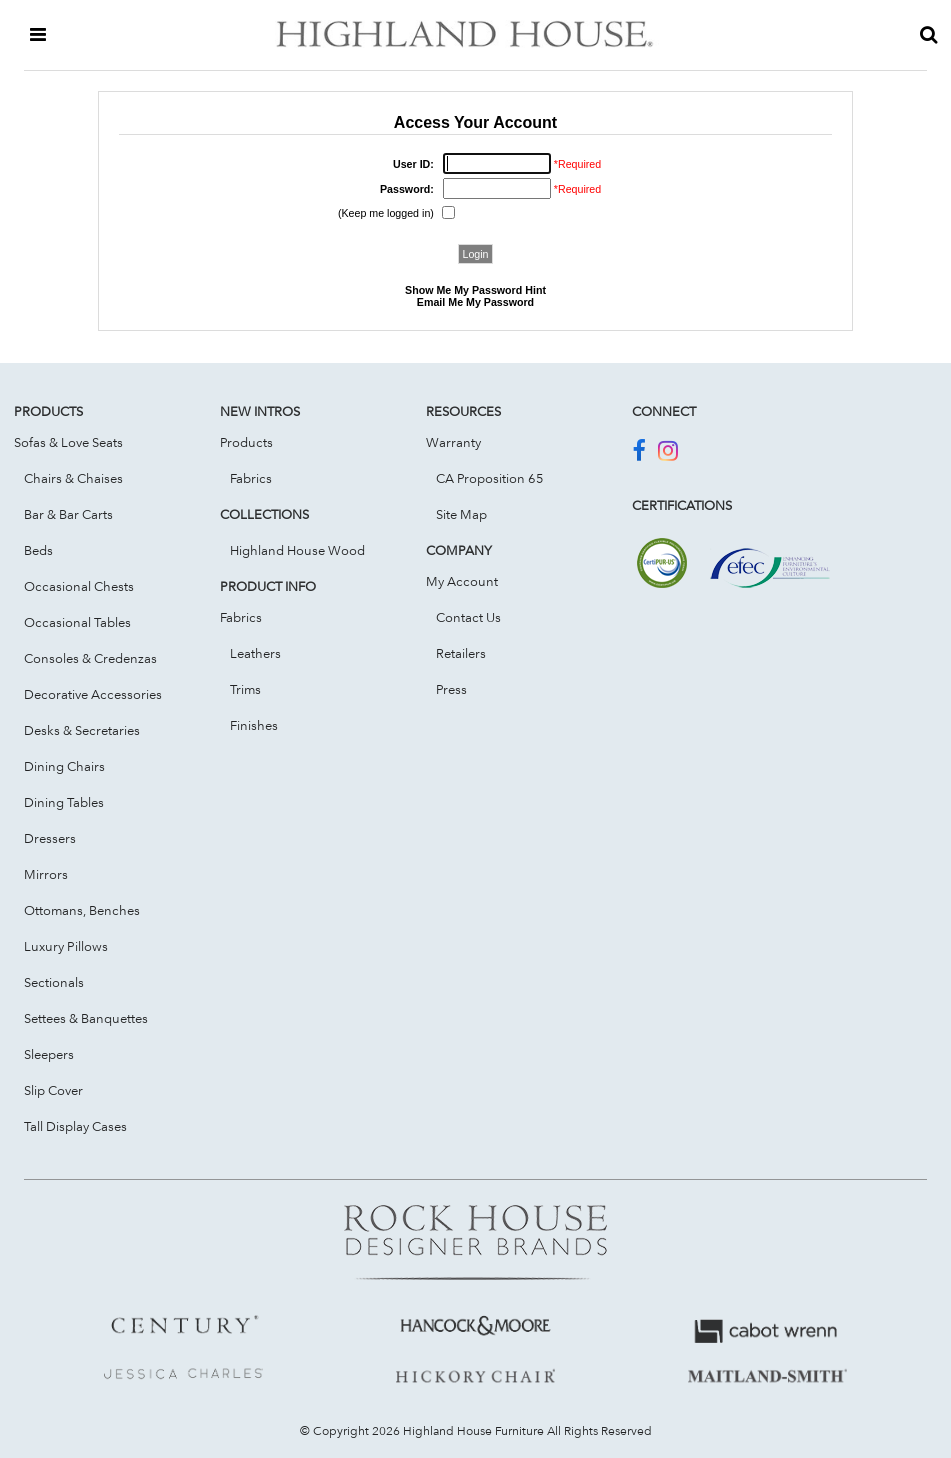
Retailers (461, 653)
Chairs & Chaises (73, 478)
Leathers (255, 653)
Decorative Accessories (93, 694)
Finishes (254, 725)
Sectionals (54, 982)
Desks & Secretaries (82, 730)
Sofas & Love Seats (68, 442)
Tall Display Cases (75, 1126)
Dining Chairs (64, 766)
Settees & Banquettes (86, 1018)
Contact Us (468, 617)
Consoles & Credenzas (90, 658)
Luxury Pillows (66, 946)
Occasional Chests (79, 586)
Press (451, 689)
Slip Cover (53, 1090)
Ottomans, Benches (82, 910)
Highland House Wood (297, 550)
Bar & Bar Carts (68, 514)
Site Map (461, 514)
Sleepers (49, 1054)
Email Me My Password (475, 302)
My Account (462, 581)
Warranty (453, 442)
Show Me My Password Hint (475, 290)
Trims (245, 689)
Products (246, 442)
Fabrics (251, 478)
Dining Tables (64, 802)
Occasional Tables (77, 622)
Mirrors (46, 874)
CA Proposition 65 (490, 478)
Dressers (50, 838)
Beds (38, 550)
